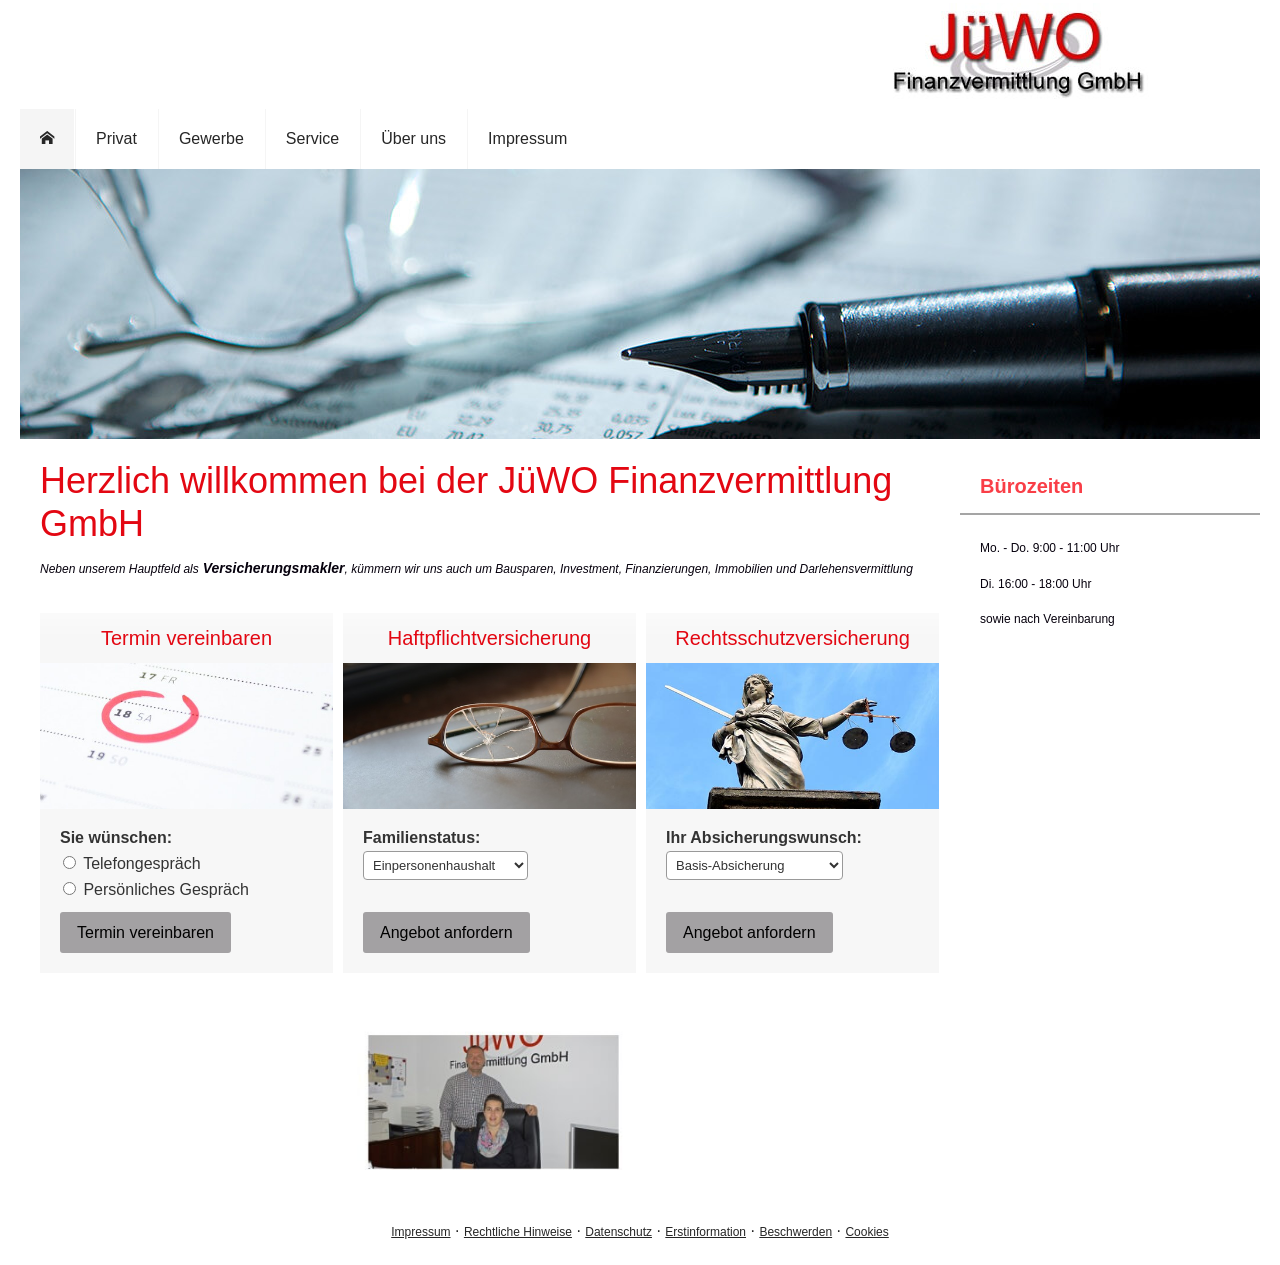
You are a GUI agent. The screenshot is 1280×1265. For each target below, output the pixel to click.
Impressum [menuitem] (527, 138)
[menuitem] (47, 139)
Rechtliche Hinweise (518, 1232)
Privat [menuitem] (116, 138)
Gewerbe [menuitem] (211, 138)
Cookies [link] (866, 1232)
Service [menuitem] (312, 138)
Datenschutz (618, 1232)
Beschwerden (795, 1232)
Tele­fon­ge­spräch (132, 863)
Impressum (420, 1232)
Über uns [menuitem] (413, 138)
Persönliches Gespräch (156, 889)
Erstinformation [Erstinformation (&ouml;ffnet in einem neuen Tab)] (705, 1232)
